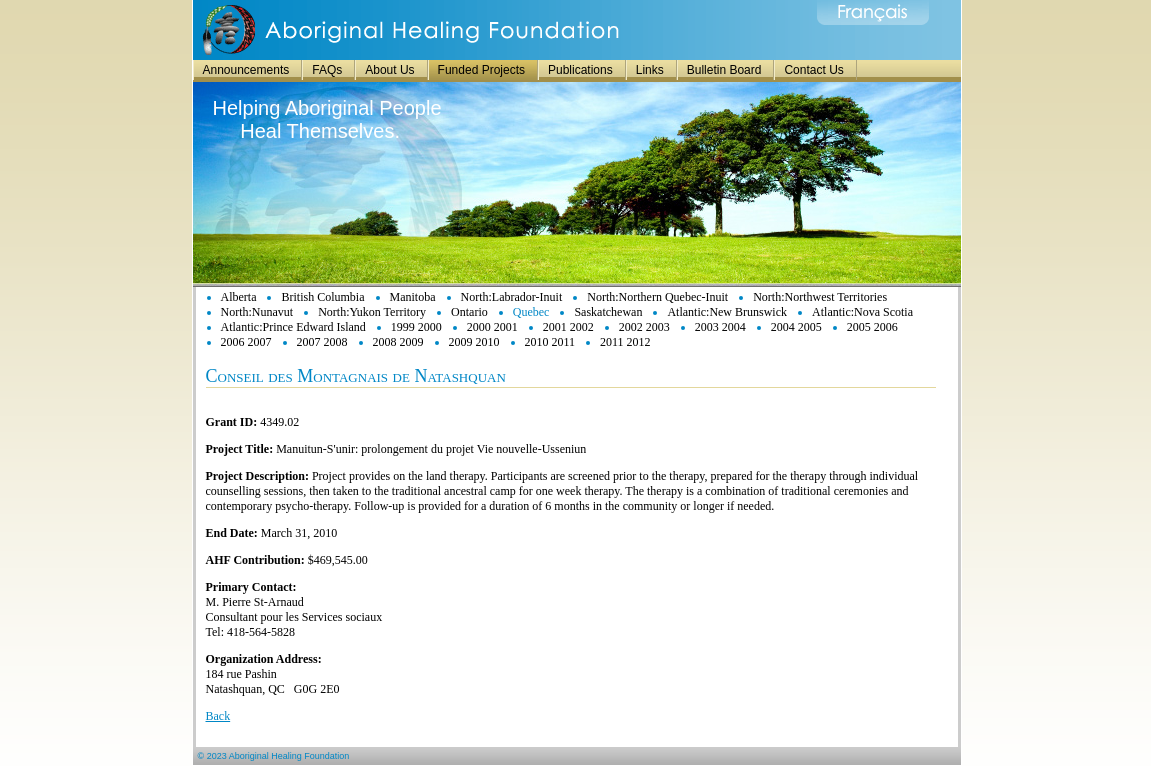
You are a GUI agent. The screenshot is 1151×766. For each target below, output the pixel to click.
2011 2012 (625, 342)
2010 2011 (550, 342)
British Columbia (322, 297)
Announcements (246, 70)
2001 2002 (568, 327)
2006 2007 (246, 342)
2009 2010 (474, 342)
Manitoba (413, 297)
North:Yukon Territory (372, 312)
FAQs (327, 70)
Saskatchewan (608, 312)
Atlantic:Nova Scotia (862, 312)
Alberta (239, 297)
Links (650, 70)
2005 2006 (872, 327)
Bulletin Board (724, 70)
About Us (389, 70)
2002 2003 (644, 327)
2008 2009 (398, 342)
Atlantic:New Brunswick (727, 312)
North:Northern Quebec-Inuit (657, 297)
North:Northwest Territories (820, 297)
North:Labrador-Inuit (512, 297)
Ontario (469, 312)
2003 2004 (720, 327)
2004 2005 (796, 327)
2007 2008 (322, 342)
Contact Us (813, 70)
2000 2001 (492, 327)
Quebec (531, 312)
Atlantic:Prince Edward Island (293, 327)
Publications (580, 70)
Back (218, 716)
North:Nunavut (257, 312)
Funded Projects (481, 70)
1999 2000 (416, 327)
